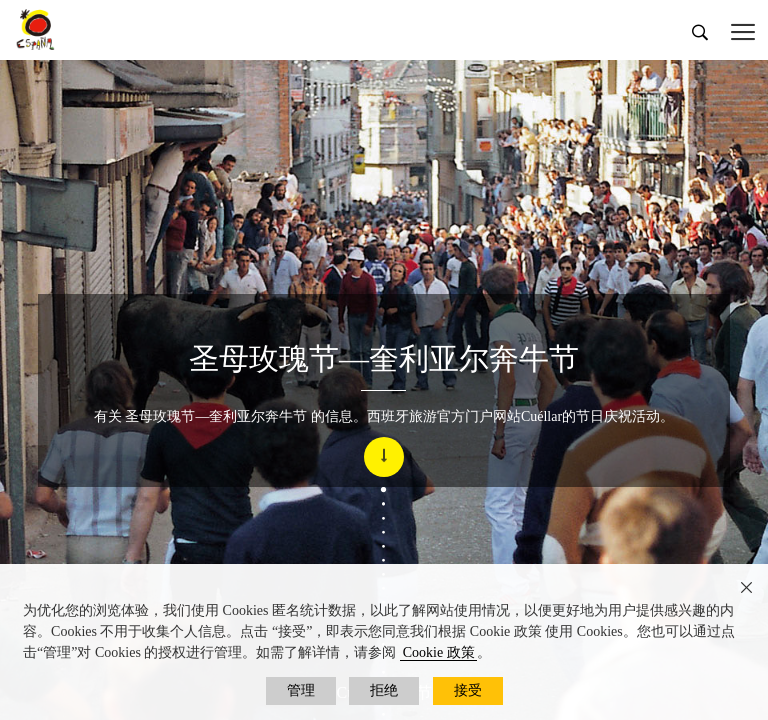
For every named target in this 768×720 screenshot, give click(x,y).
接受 (468, 690)
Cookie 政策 (439, 652)
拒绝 (384, 690)
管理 (301, 690)
